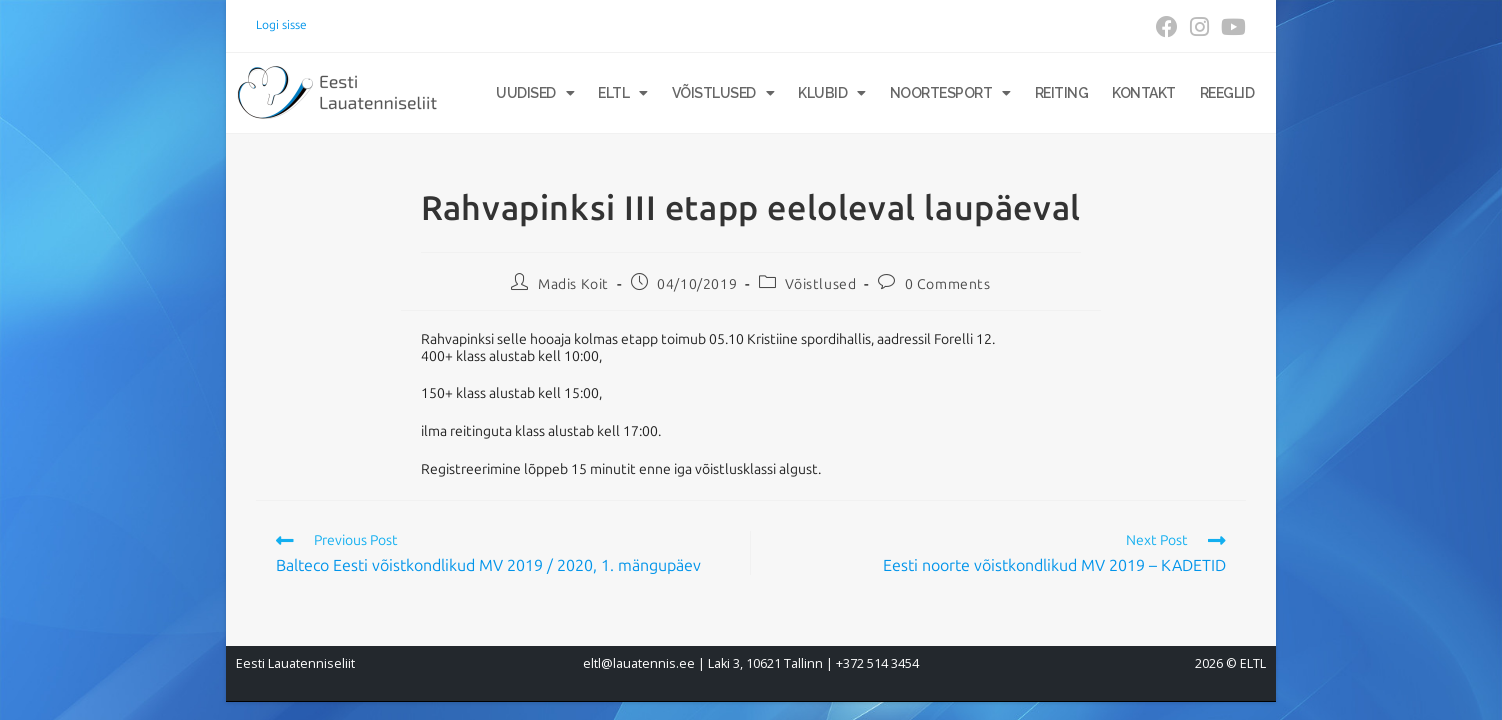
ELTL (623, 93)
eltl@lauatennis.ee (639, 663)
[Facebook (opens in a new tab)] (1167, 27)
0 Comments (948, 284)
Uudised (535, 93)
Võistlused (723, 93)
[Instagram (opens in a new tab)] (1199, 27)
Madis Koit (573, 284)
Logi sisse (281, 25)
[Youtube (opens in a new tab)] (1230, 27)
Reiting (1062, 93)
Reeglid (1227, 93)
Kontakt (1144, 93)
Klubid (832, 93)
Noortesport (950, 93)
